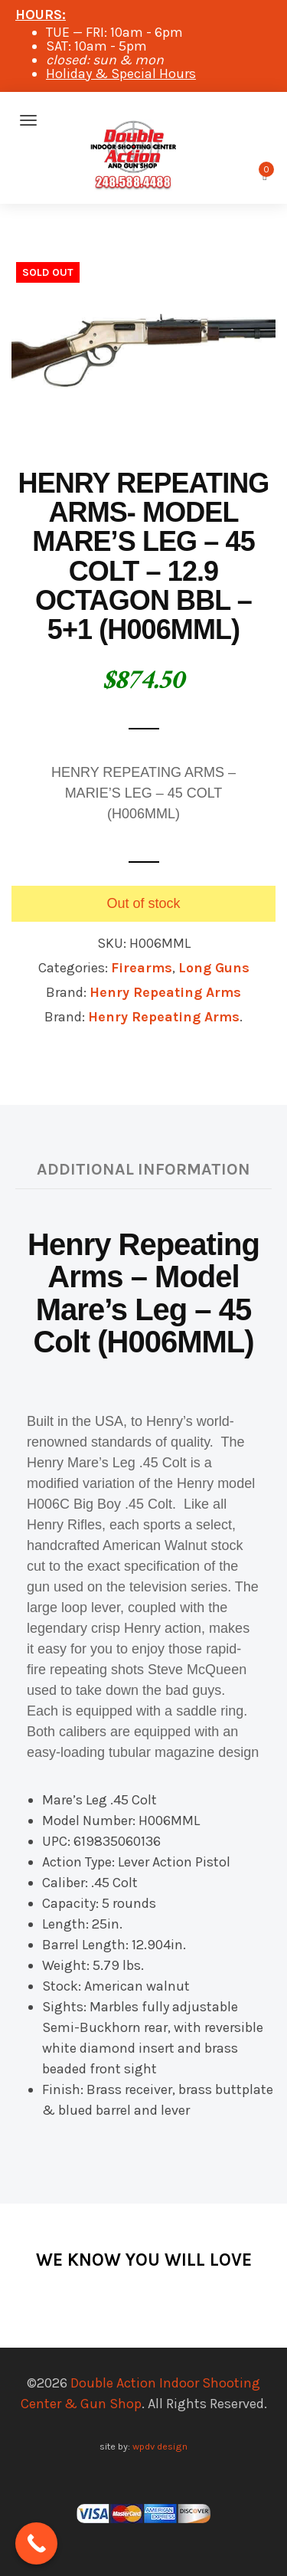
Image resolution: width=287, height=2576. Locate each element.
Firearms (141, 967)
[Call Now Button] (36, 2543)
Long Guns (213, 967)
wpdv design (160, 2446)
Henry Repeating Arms (165, 992)
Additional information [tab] (143, 1168)
